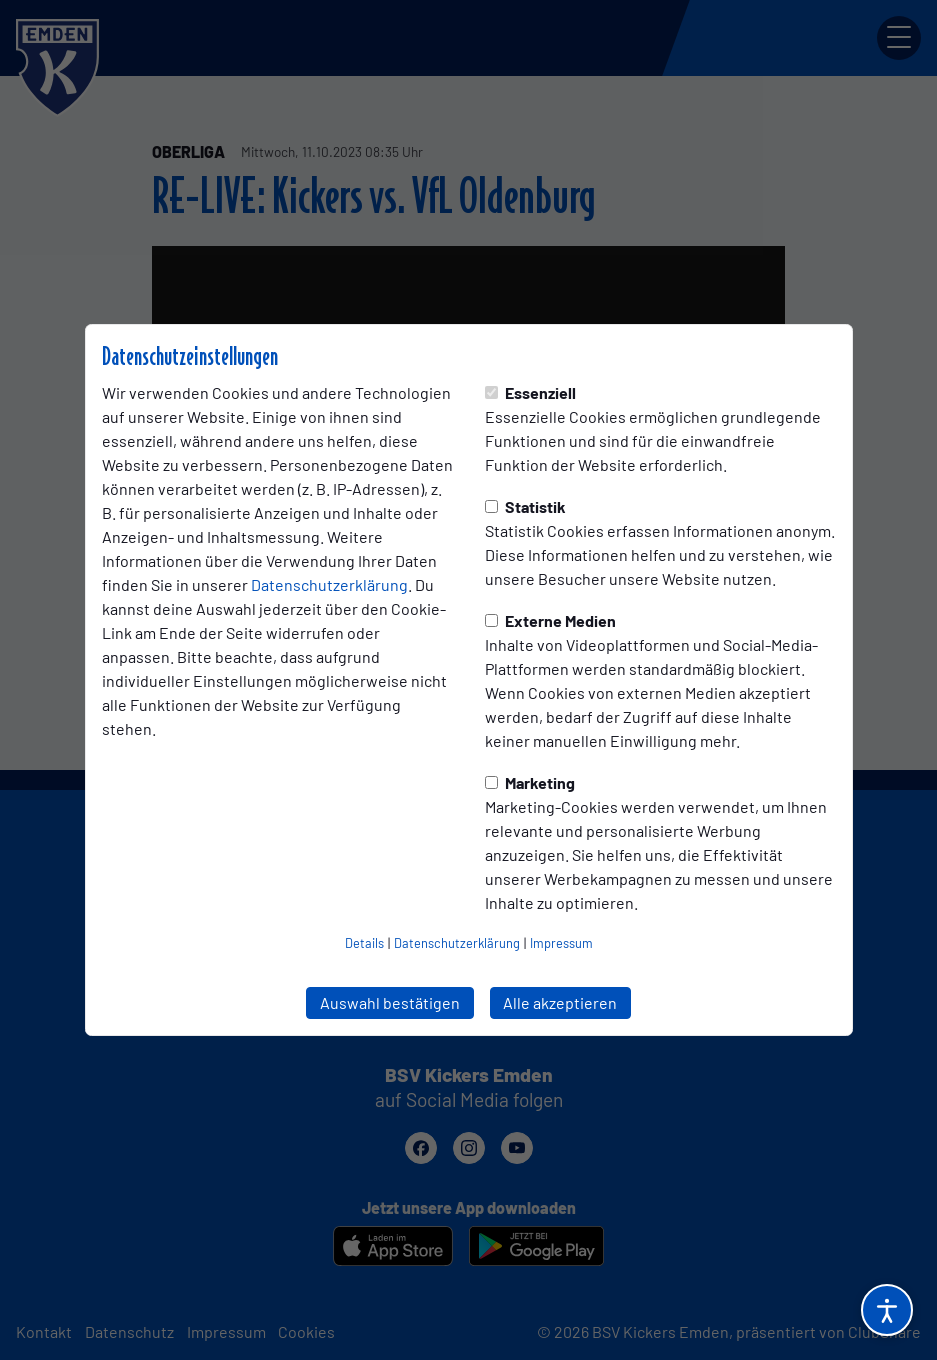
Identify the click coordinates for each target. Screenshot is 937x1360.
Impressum (561, 943)
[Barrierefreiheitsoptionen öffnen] (887, 1310)
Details (364, 943)
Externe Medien (550, 620)
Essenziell (530, 392)
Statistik (525, 506)
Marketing (530, 782)
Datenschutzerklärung (329, 584)
